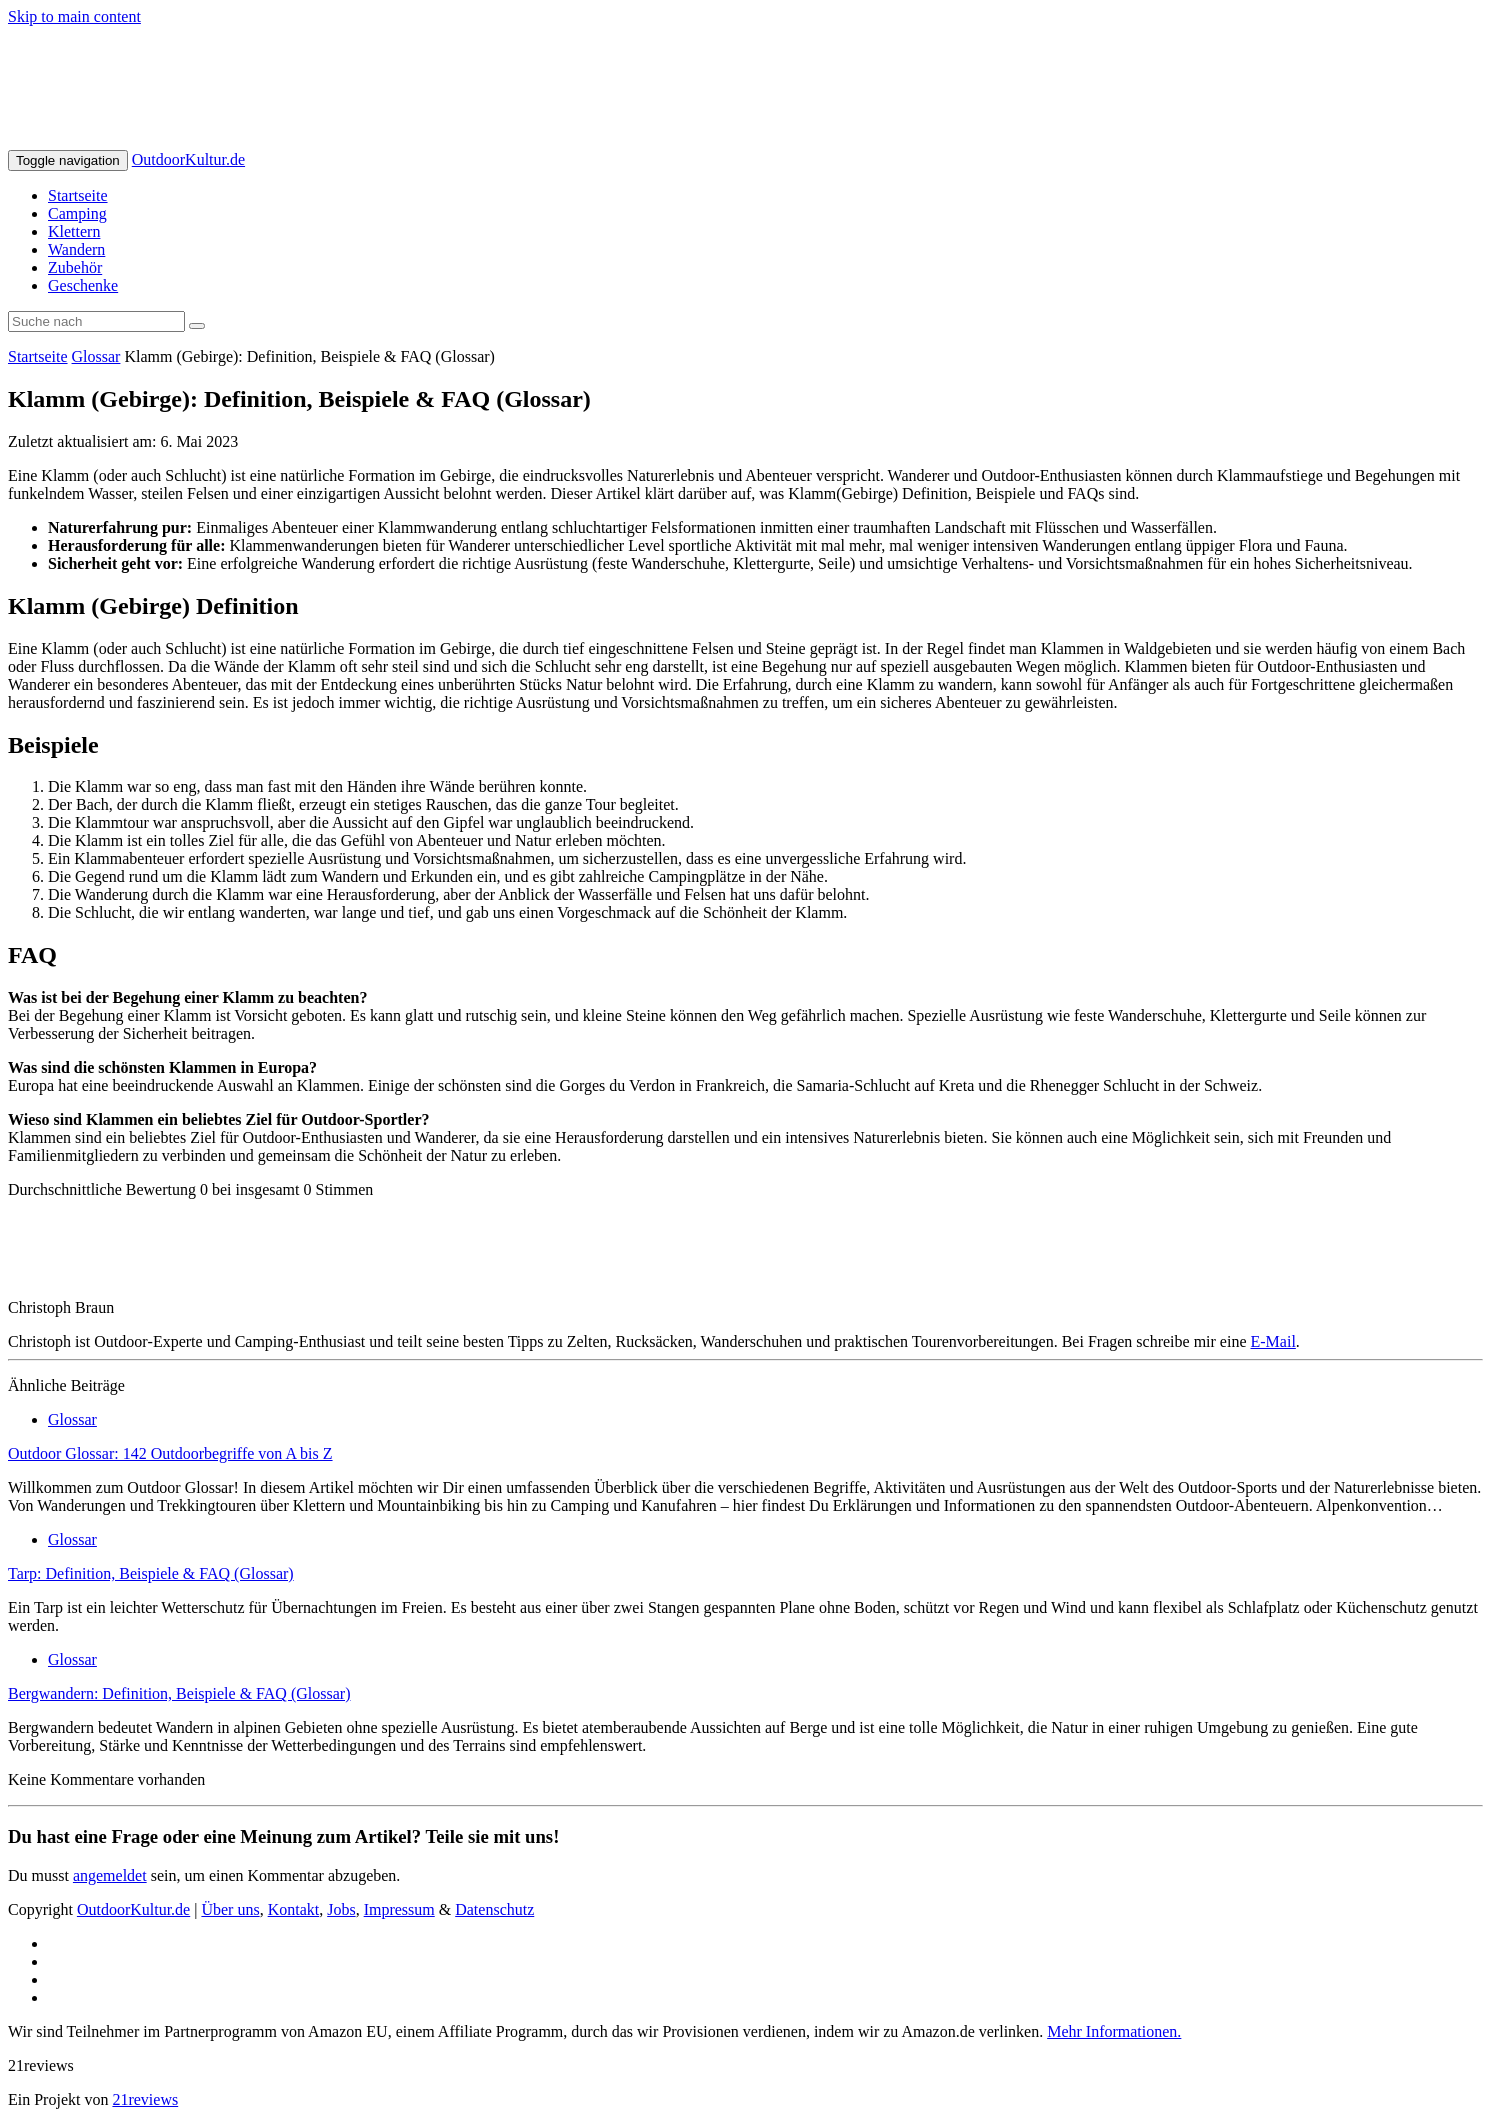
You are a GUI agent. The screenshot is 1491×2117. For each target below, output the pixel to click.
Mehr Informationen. (1114, 2031)
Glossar (96, 356)
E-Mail (1273, 1341)
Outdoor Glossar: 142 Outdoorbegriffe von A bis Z (170, 1453)
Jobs (341, 1909)
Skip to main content (74, 16)
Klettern (74, 231)
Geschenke (83, 285)
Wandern (76, 249)
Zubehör (75, 267)
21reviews (145, 2099)
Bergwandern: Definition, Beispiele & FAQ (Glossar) (179, 1693)
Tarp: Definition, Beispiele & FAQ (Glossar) (151, 1573)
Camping (77, 213)
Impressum (399, 1909)
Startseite (78, 195)
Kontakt (294, 1909)
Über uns (230, 1909)
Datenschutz (494, 1909)
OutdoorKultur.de (188, 159)
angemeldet (110, 1875)
